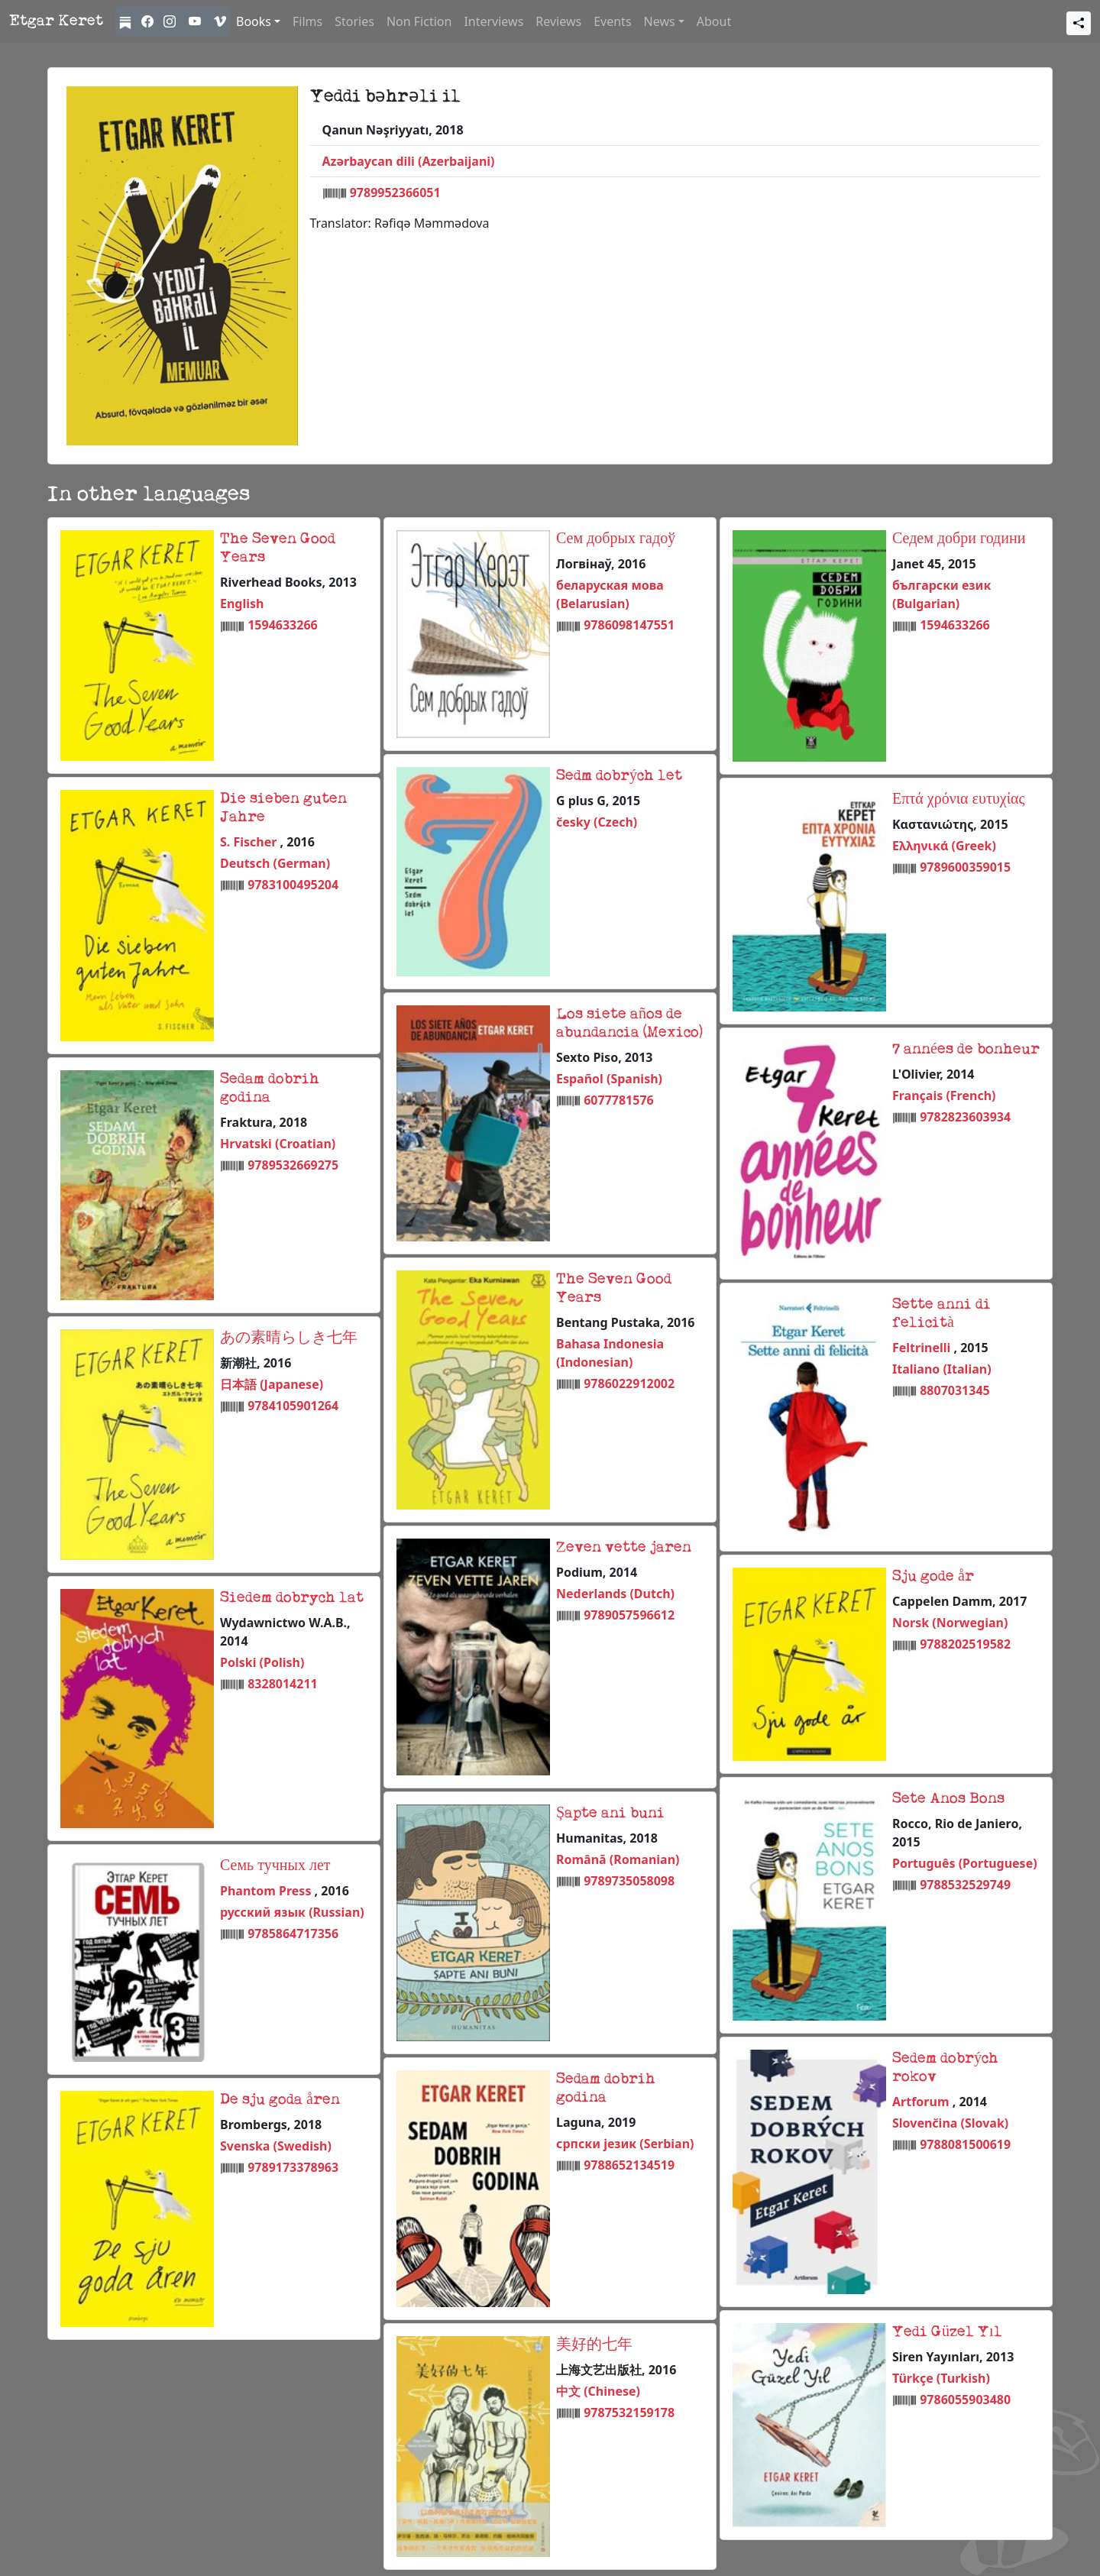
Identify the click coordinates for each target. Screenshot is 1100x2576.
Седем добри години (958, 539)
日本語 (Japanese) (271, 1384)
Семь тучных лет (275, 1866)
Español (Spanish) (609, 1078)
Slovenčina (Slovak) (950, 2123)
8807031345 (955, 1390)
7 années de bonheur (966, 1049)
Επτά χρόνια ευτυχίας (958, 799)
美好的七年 (594, 2345)
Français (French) (944, 1095)
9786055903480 (965, 2399)
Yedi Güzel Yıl (947, 2332)
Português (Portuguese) (964, 1863)
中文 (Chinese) (598, 2391)
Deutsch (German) (275, 863)
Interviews (493, 21)
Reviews (558, 21)
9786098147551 (629, 624)
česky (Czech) (596, 822)
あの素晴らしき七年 (289, 1338)
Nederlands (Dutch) (615, 1593)
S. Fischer (250, 841)
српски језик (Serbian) (625, 2143)
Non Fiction (419, 21)
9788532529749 (965, 1884)
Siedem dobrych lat (292, 1598)
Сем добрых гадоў (615, 539)
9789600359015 (965, 867)
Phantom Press (267, 1890)
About (714, 21)
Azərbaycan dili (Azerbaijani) (408, 161)
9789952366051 (395, 192)
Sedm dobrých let (619, 776)
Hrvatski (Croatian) (277, 1143)
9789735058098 (629, 1880)
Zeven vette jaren (623, 1547)
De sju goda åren (280, 2100)
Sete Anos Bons (948, 1799)
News (659, 21)
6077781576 (619, 1100)
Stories (354, 21)
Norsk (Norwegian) (950, 1622)
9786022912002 (629, 1383)
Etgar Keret (56, 21)
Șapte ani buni (610, 1813)
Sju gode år (933, 1576)
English (242, 603)
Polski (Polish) (262, 1662)
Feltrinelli (922, 1347)
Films (307, 21)
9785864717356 (292, 1933)
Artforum (922, 2101)
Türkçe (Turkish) (941, 2378)
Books (253, 21)
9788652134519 (629, 2165)
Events (612, 21)
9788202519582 (965, 1644)
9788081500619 (965, 2144)
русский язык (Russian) (292, 1912)
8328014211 (282, 1683)
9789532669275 (292, 1165)
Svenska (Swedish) (276, 2145)
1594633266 (282, 624)
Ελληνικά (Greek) (944, 845)
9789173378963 (292, 2167)
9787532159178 (629, 2412)
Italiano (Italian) (942, 1369)
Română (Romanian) (618, 1859)
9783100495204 (292, 884)
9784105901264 (292, 1405)
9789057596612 (629, 1615)
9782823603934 (965, 1116)
